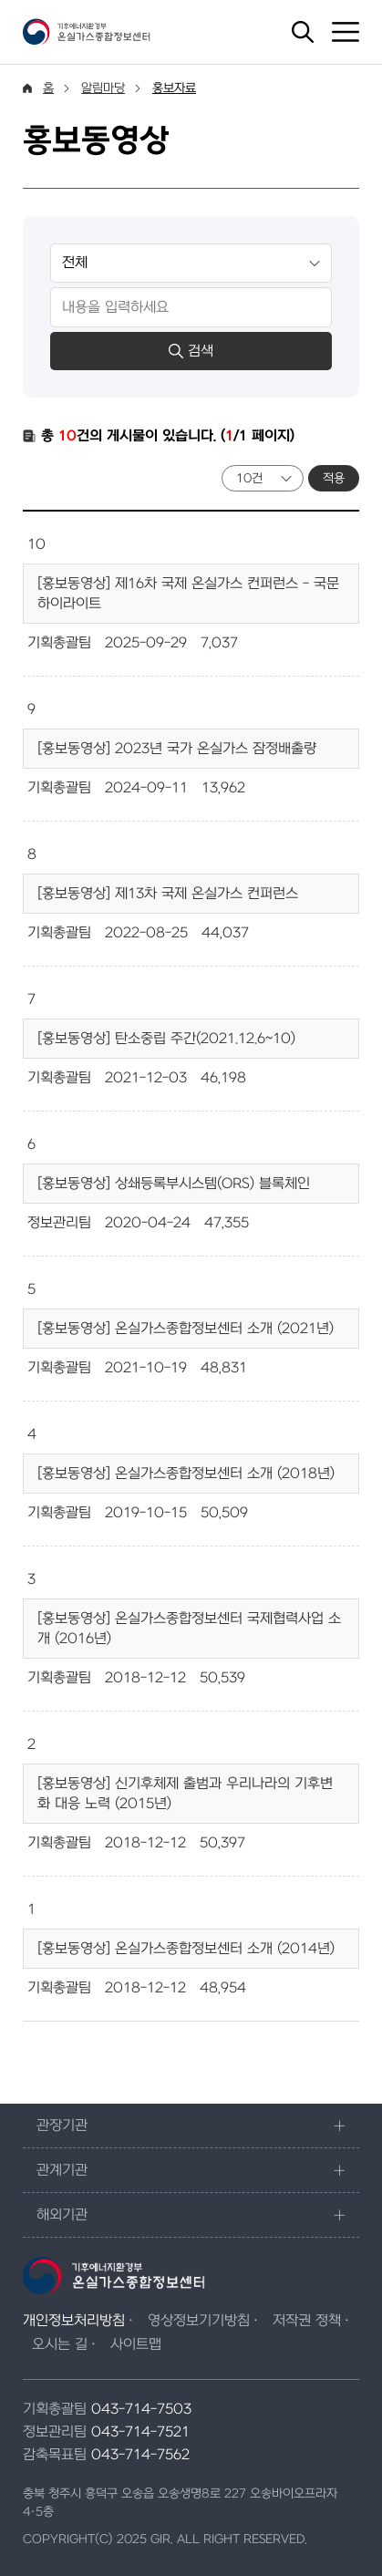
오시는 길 (60, 2344)
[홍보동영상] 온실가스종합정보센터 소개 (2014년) (186, 1948)
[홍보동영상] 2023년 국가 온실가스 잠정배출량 (176, 748)
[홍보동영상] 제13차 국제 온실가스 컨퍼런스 (167, 893)
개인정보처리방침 (74, 2320)
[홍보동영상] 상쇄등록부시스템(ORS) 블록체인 (173, 1183)
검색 (191, 351)
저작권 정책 (307, 2320)
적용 (334, 478)
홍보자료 (174, 88)
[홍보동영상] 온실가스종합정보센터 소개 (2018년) (186, 1473)
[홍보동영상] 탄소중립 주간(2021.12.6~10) (166, 1038)
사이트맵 (135, 2344)
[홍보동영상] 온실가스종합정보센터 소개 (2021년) (185, 1328)
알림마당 (103, 88)
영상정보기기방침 (199, 2320)
